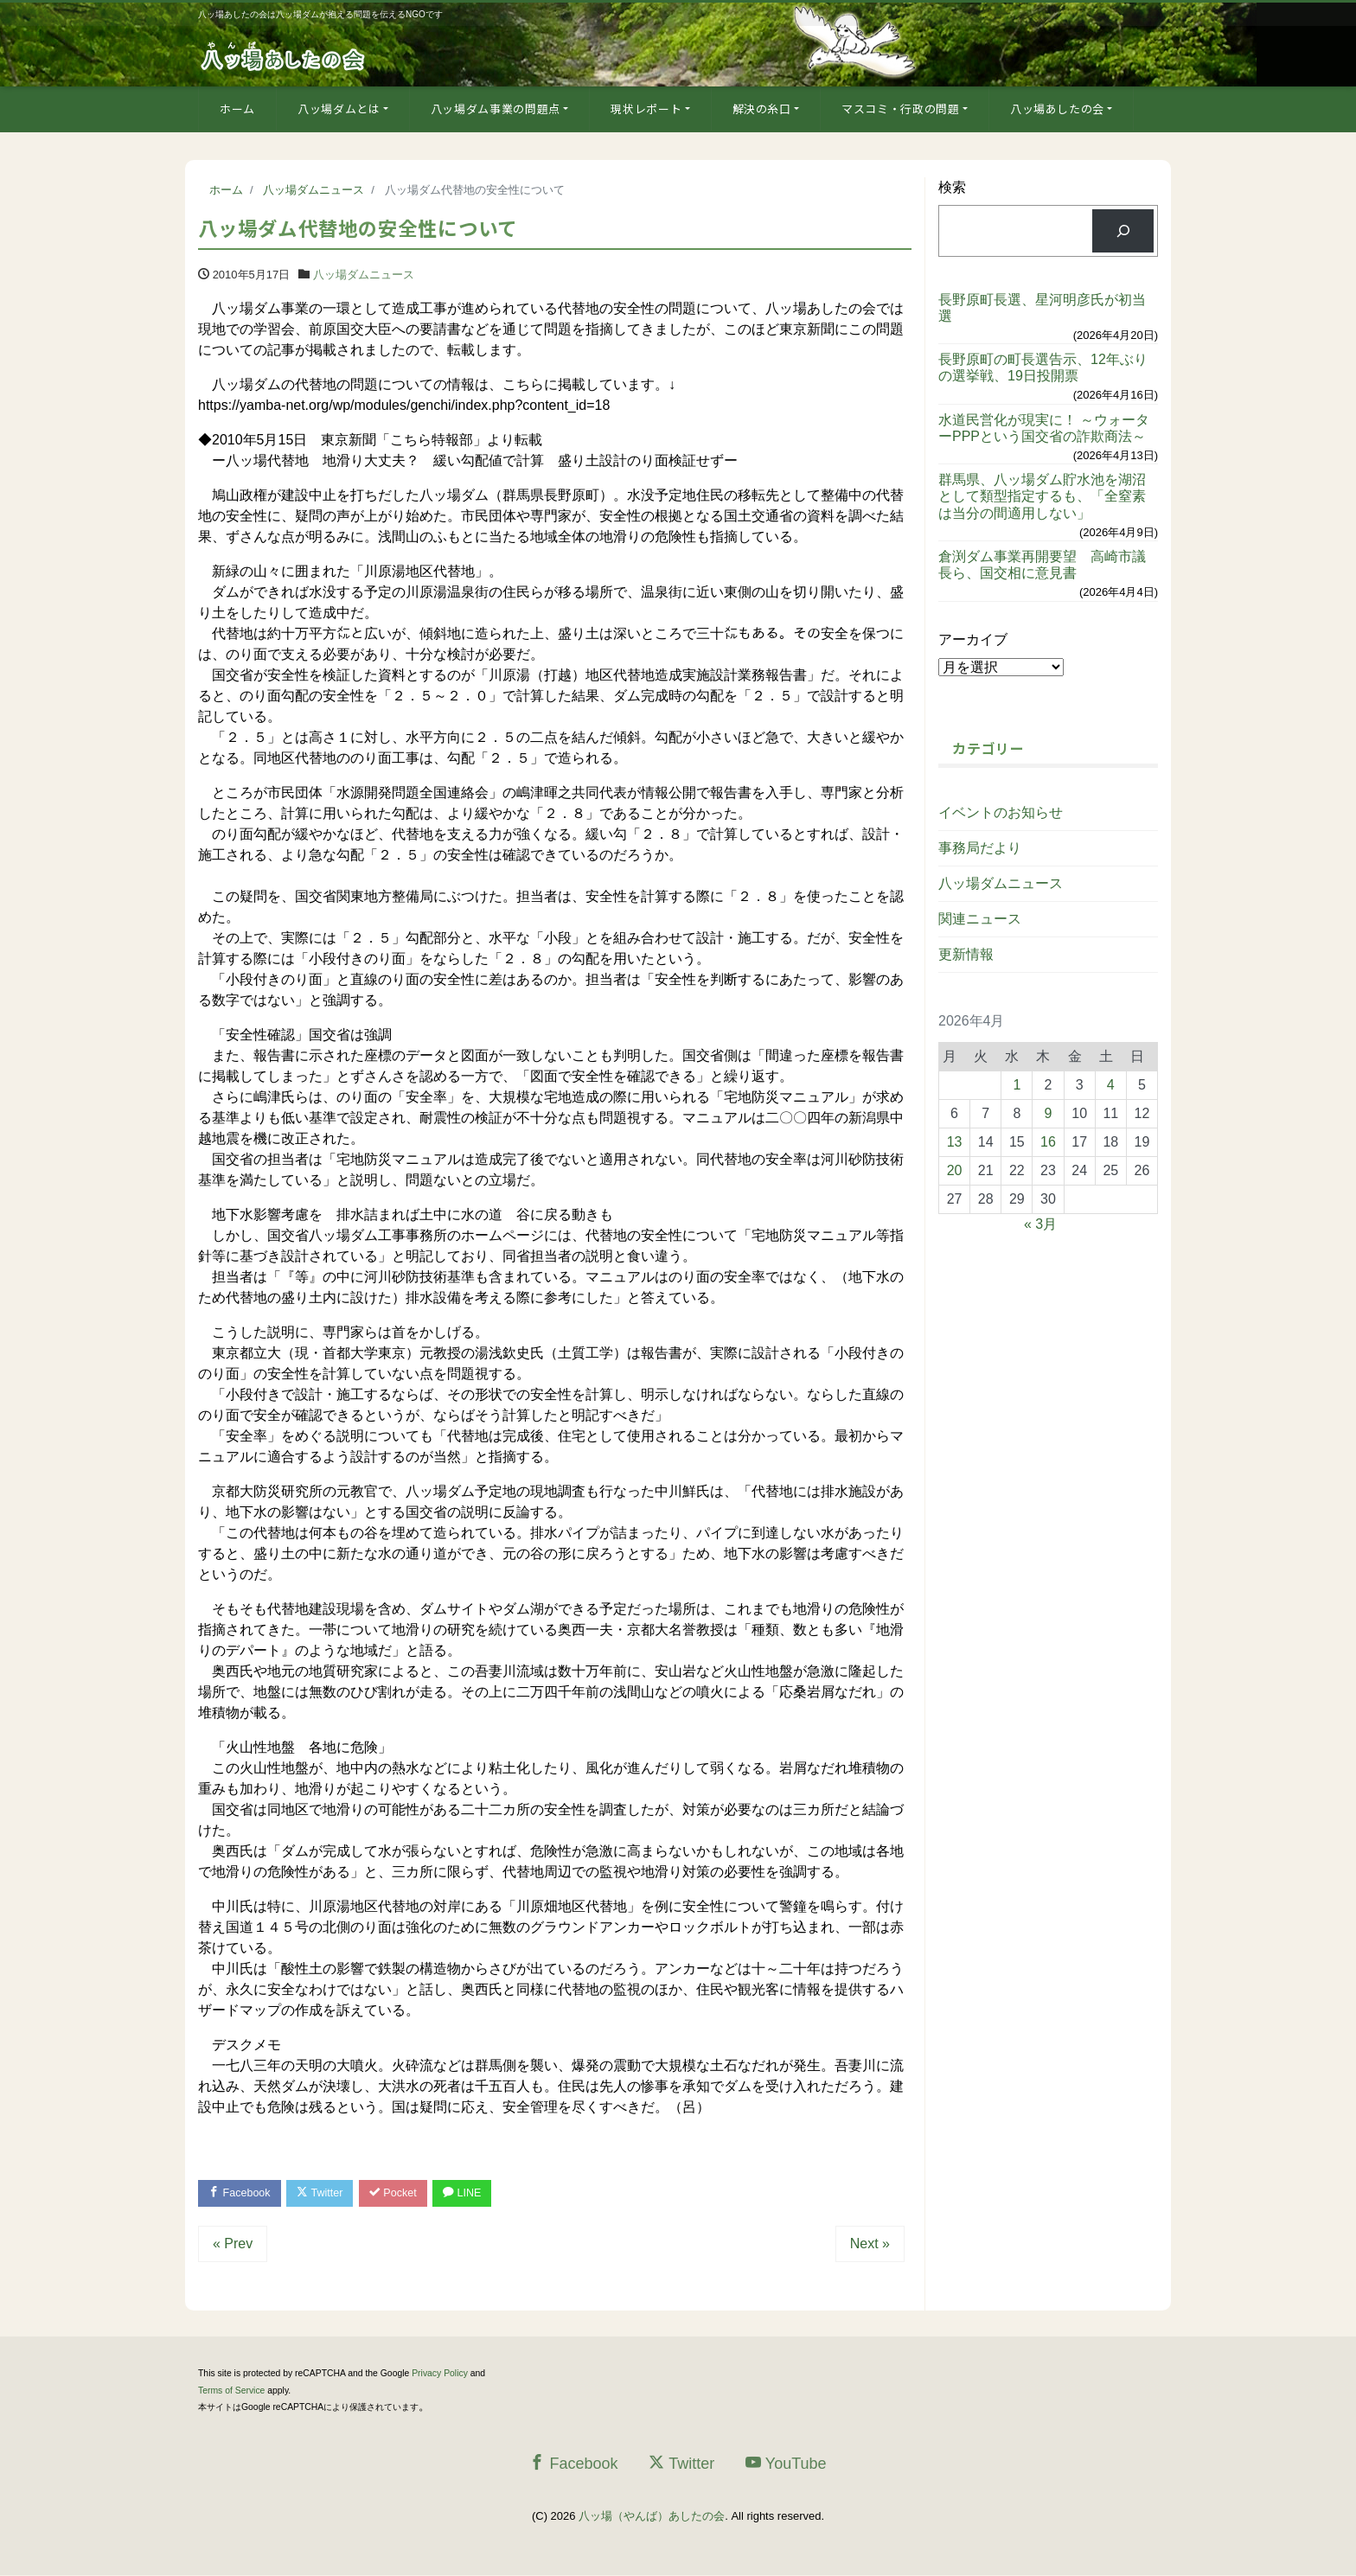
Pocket (401, 2193)
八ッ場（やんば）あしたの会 (652, 2517)
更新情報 (966, 954)
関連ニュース (979, 918)
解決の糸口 (761, 108)
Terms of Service (231, 2391)
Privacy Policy (440, 2375)
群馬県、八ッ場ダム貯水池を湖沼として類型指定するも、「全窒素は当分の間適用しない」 (1042, 496)
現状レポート (646, 108)
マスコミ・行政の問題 (900, 108)
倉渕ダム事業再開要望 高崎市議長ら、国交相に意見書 (1042, 564)
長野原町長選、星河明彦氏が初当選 (1042, 307)
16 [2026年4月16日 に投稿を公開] (1048, 1142)
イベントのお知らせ (1000, 812)
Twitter (325, 2193)
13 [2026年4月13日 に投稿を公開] (955, 1142)
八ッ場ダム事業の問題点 (495, 108)
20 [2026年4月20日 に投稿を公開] (955, 1170)
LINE (473, 2193)
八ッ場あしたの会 (1057, 108)
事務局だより (979, 848)
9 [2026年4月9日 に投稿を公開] (1048, 1113)
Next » (870, 2245)
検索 (952, 187)
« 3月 (1040, 1224)
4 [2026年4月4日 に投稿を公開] (1111, 1084)
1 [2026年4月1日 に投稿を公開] (1016, 1084)
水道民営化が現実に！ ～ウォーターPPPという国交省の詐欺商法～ (1043, 428)
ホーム (237, 108)
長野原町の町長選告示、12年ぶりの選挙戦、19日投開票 (1043, 367)
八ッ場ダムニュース (363, 274)
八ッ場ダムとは (339, 108)
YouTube (786, 2464)
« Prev (233, 2245)
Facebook (241, 2193)
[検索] (1123, 230)
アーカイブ (972, 639)
